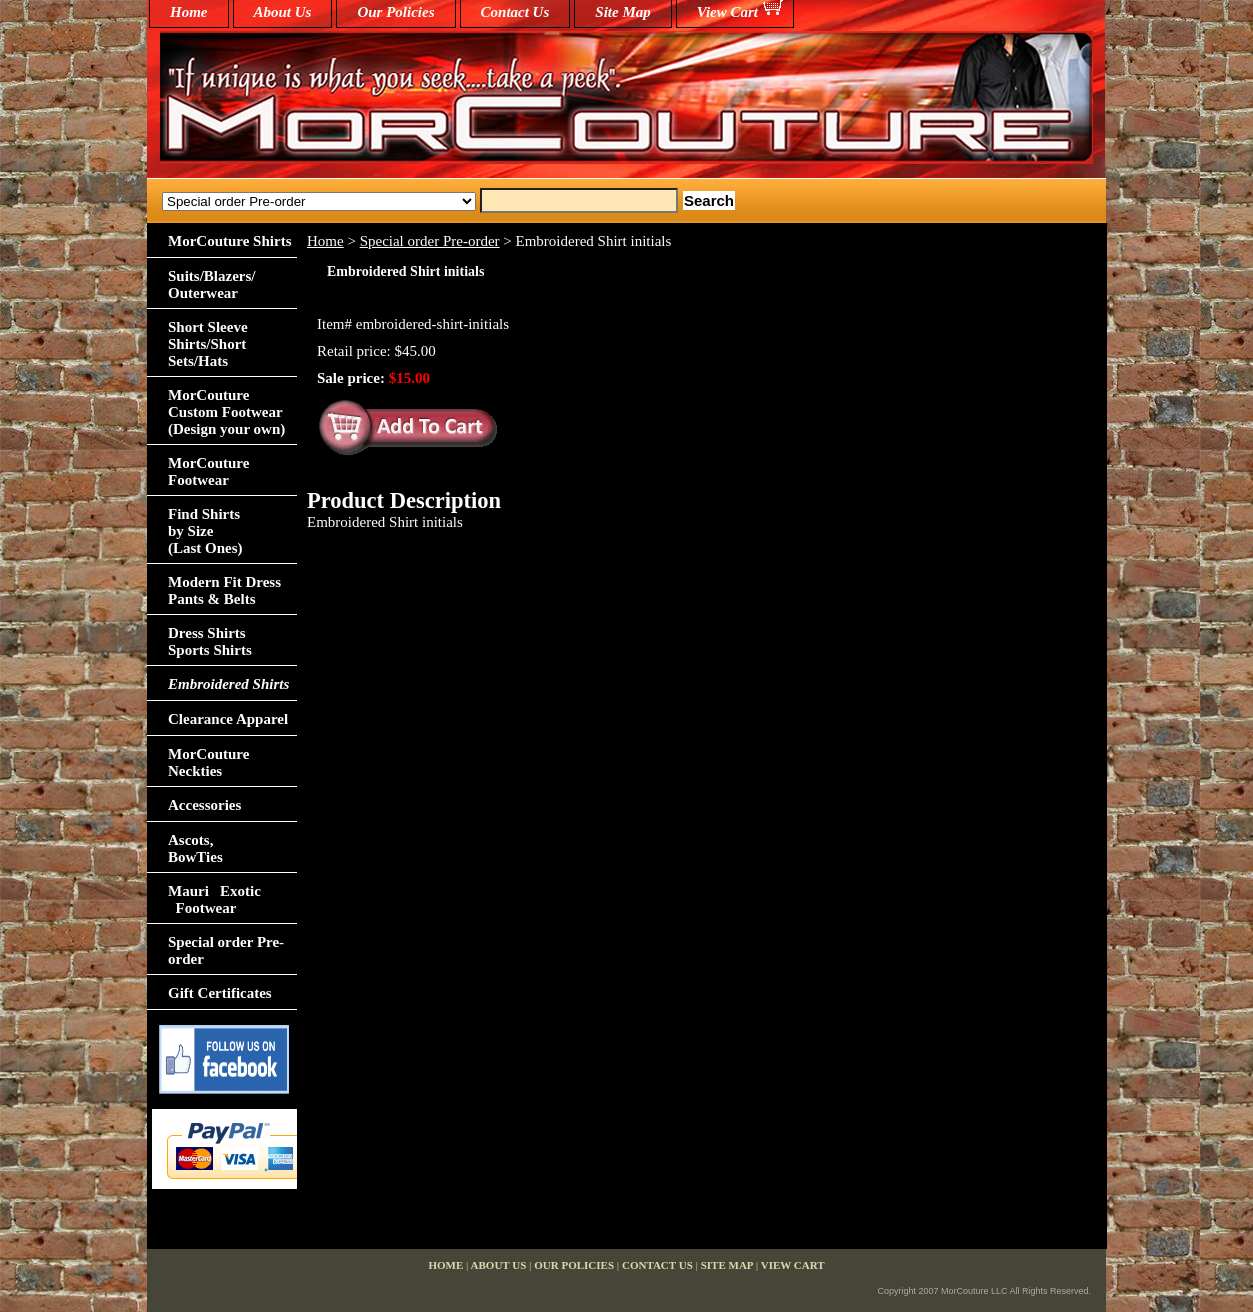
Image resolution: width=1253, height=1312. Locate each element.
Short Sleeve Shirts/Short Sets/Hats (208, 344)
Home (325, 241)
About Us (283, 12)
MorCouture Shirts (229, 241)
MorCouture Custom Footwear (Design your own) (226, 412)
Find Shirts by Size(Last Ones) (205, 531)
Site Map (622, 12)
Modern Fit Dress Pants (224, 590)
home (189, 12)
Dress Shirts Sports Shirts (210, 641)
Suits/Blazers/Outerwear (212, 284)
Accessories (204, 805)
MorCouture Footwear (208, 471)
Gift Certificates (220, 993)
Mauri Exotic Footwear (214, 899)
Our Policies (395, 12)
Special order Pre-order (430, 241)
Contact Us (515, 12)
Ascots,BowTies (195, 848)
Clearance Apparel (228, 719)
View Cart (727, 12)
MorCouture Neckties (208, 762)
